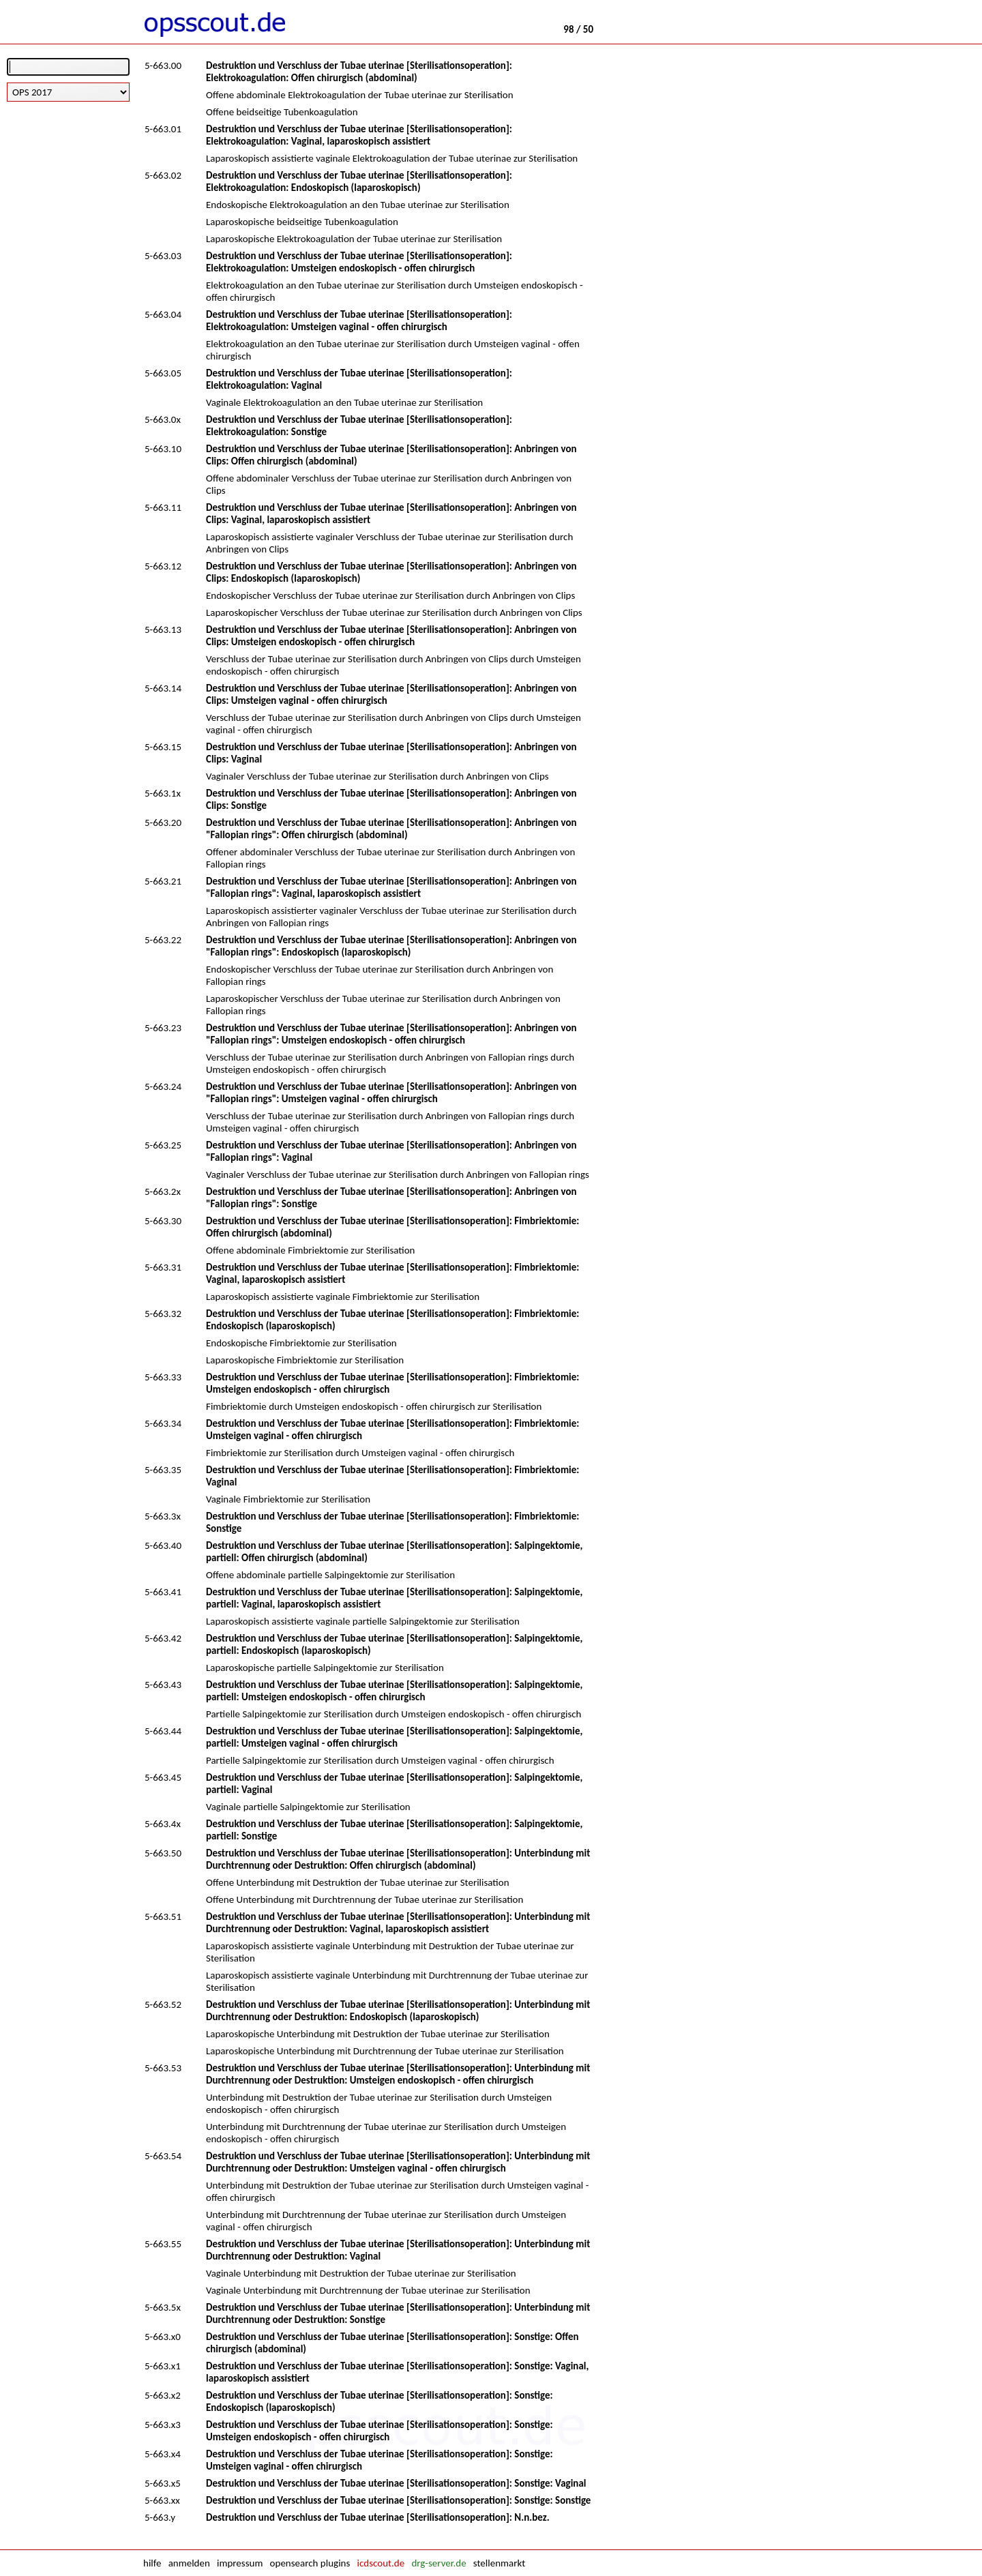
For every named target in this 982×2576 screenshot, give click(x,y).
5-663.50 (163, 1853)
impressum (240, 2563)
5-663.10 (163, 449)
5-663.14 (163, 688)
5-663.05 (163, 373)
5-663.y (160, 2517)
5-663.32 (163, 1313)
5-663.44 (163, 1731)
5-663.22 (163, 940)
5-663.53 (163, 2068)
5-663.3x (163, 1516)
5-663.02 (163, 175)
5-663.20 (163, 822)
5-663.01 (163, 129)
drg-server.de (438, 2563)
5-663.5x (163, 2307)
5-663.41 (163, 1592)
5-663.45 (163, 1777)
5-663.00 (163, 65)
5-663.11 (163, 507)
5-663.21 (163, 881)
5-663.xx (162, 2500)
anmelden (189, 2563)
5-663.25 (163, 1145)
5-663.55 (163, 2244)
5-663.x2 (163, 2395)
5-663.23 (163, 1028)
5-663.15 (163, 747)
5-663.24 (163, 1086)
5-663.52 (163, 2004)
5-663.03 (163, 256)
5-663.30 (163, 1221)
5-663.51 (163, 1916)
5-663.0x (163, 419)
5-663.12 (163, 566)
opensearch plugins (310, 2563)
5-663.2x (163, 1191)
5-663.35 (163, 1470)
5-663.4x (163, 1824)
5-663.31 (163, 1267)
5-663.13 (163, 629)
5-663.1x (163, 793)
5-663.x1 (163, 2366)
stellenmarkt (499, 2563)
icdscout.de (381, 2563)
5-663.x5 (163, 2483)
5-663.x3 (163, 2424)
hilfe (152, 2563)
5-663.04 (163, 314)
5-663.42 (163, 1638)
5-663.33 (163, 1377)
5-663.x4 (163, 2454)
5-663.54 (163, 2156)
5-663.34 (163, 1423)
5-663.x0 (163, 2336)
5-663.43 (163, 1684)
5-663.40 (163, 1545)
